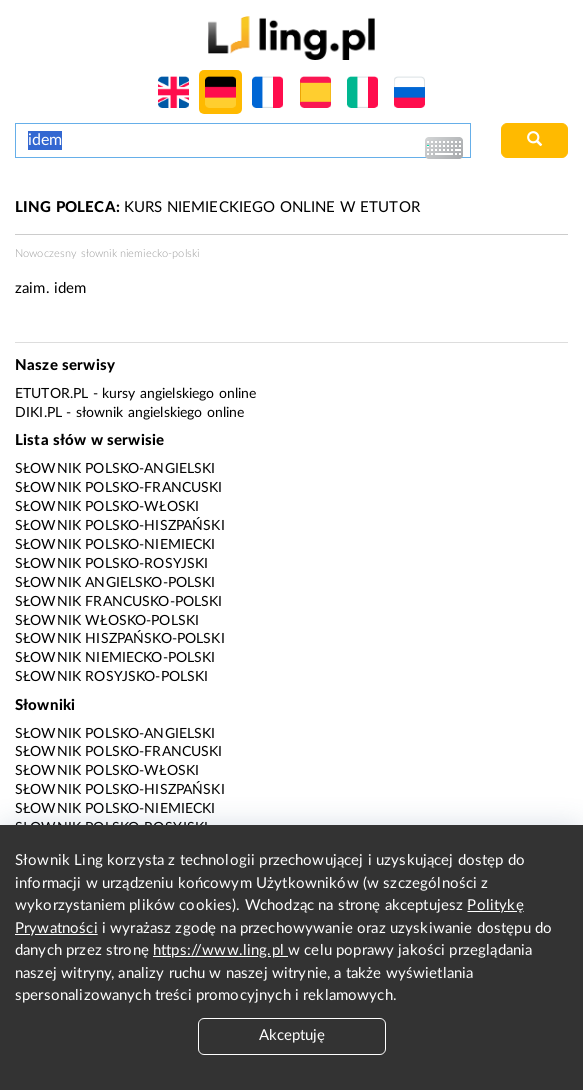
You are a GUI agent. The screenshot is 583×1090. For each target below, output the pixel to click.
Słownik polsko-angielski (115, 469)
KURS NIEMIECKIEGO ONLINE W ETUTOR (217, 207)
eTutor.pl (51, 394)
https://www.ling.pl (220, 950)
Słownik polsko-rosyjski (111, 564)
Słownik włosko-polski (107, 621)
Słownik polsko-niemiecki (115, 545)
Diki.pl (38, 413)
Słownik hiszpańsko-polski (120, 639)
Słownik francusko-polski (119, 602)
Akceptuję (292, 1035)
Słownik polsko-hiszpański (120, 526)
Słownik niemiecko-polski (115, 658)
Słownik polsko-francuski (119, 488)
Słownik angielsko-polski (115, 583)
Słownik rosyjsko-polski (111, 677)
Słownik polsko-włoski (107, 507)
